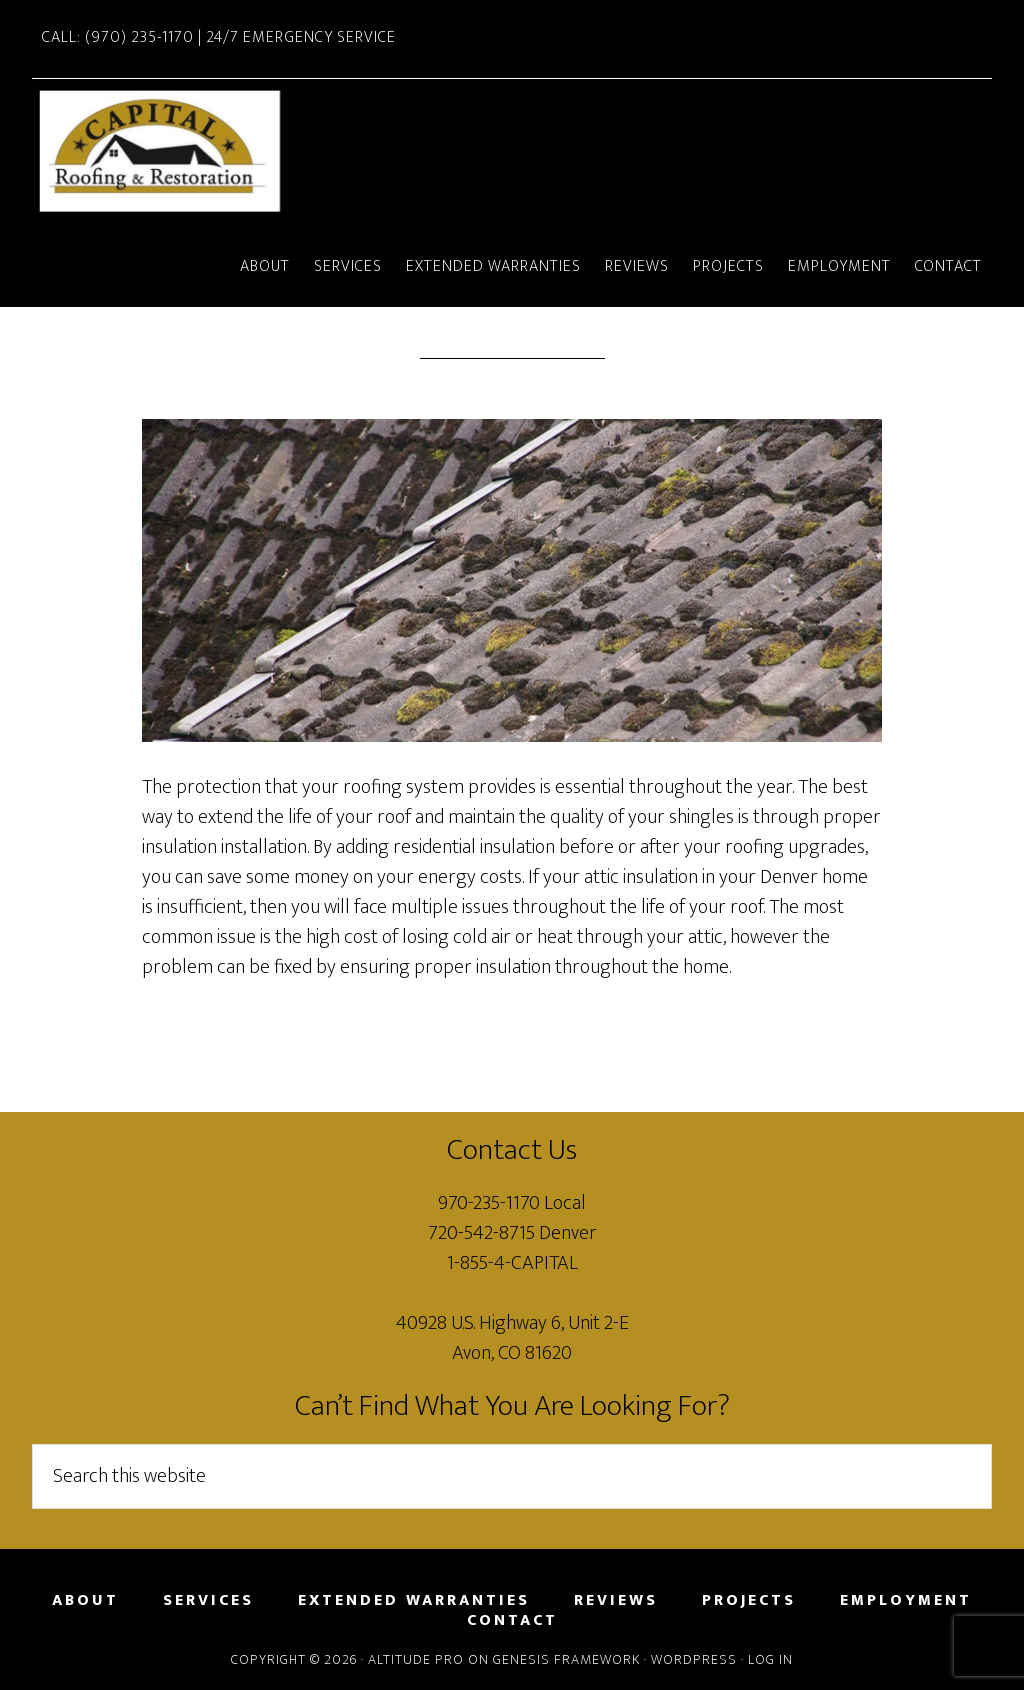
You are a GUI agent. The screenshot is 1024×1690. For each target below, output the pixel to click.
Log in (770, 1659)
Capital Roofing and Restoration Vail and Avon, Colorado (182, 154)
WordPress (694, 1659)
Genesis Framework (566, 1659)
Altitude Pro (416, 1659)
